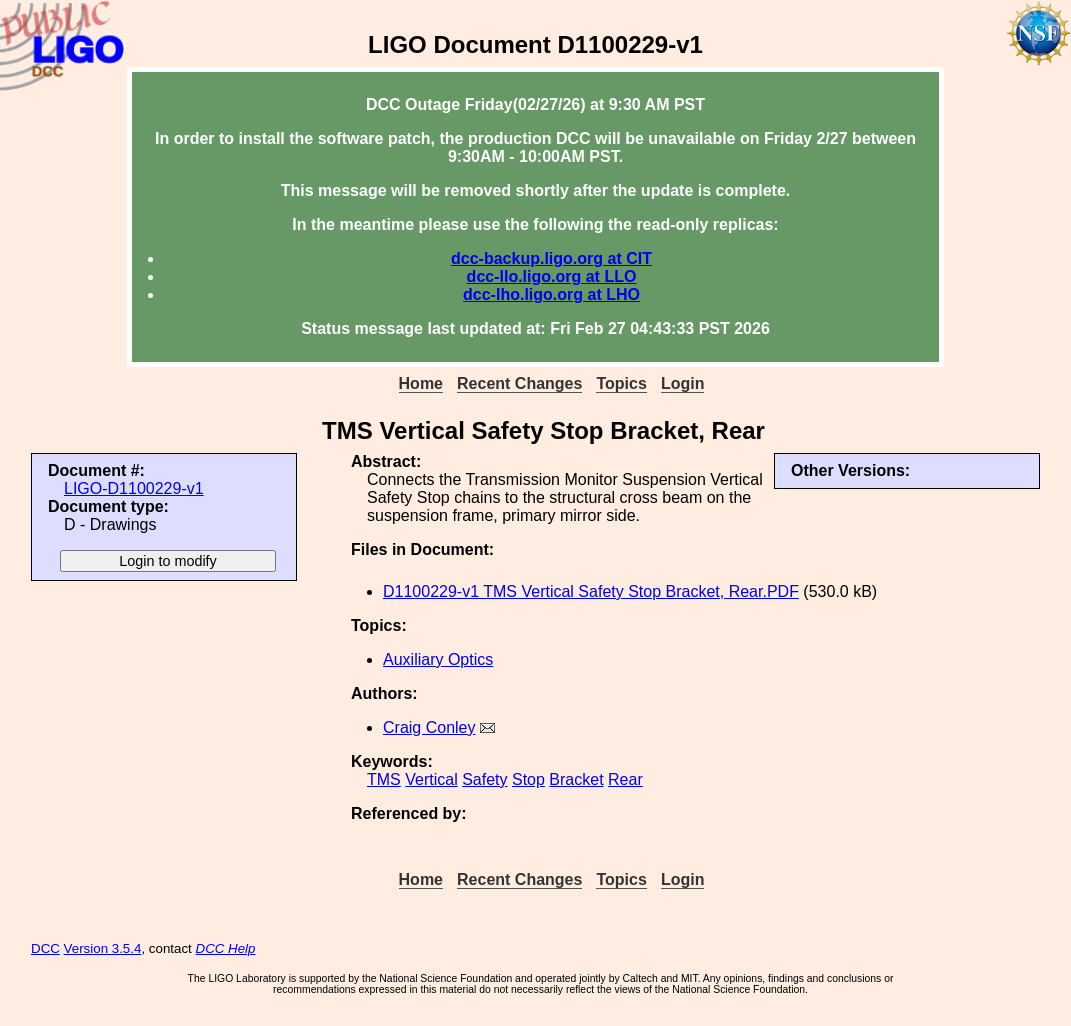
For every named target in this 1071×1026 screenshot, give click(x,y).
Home (421, 383)
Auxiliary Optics (438, 659)
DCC (45, 948)
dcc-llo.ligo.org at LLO (552, 276)
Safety (484, 779)
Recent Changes (519, 383)
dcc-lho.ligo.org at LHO (551, 294)
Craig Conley (429, 727)
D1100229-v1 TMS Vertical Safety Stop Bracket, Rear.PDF (591, 591)
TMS (384, 779)
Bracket (576, 779)
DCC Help (226, 948)
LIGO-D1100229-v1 (134, 488)
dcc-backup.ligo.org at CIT (551, 258)
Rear (625, 779)
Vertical (431, 779)
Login (683, 383)
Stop (528, 779)
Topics (621, 383)
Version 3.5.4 (103, 948)
